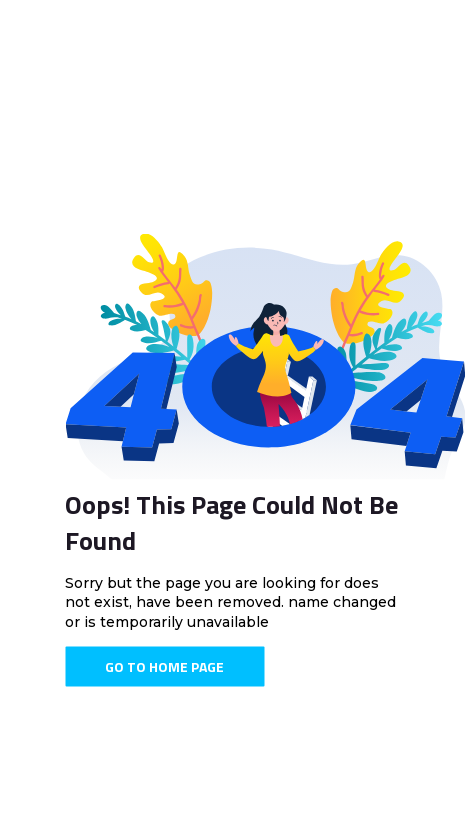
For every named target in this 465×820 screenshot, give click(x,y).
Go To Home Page (164, 666)
